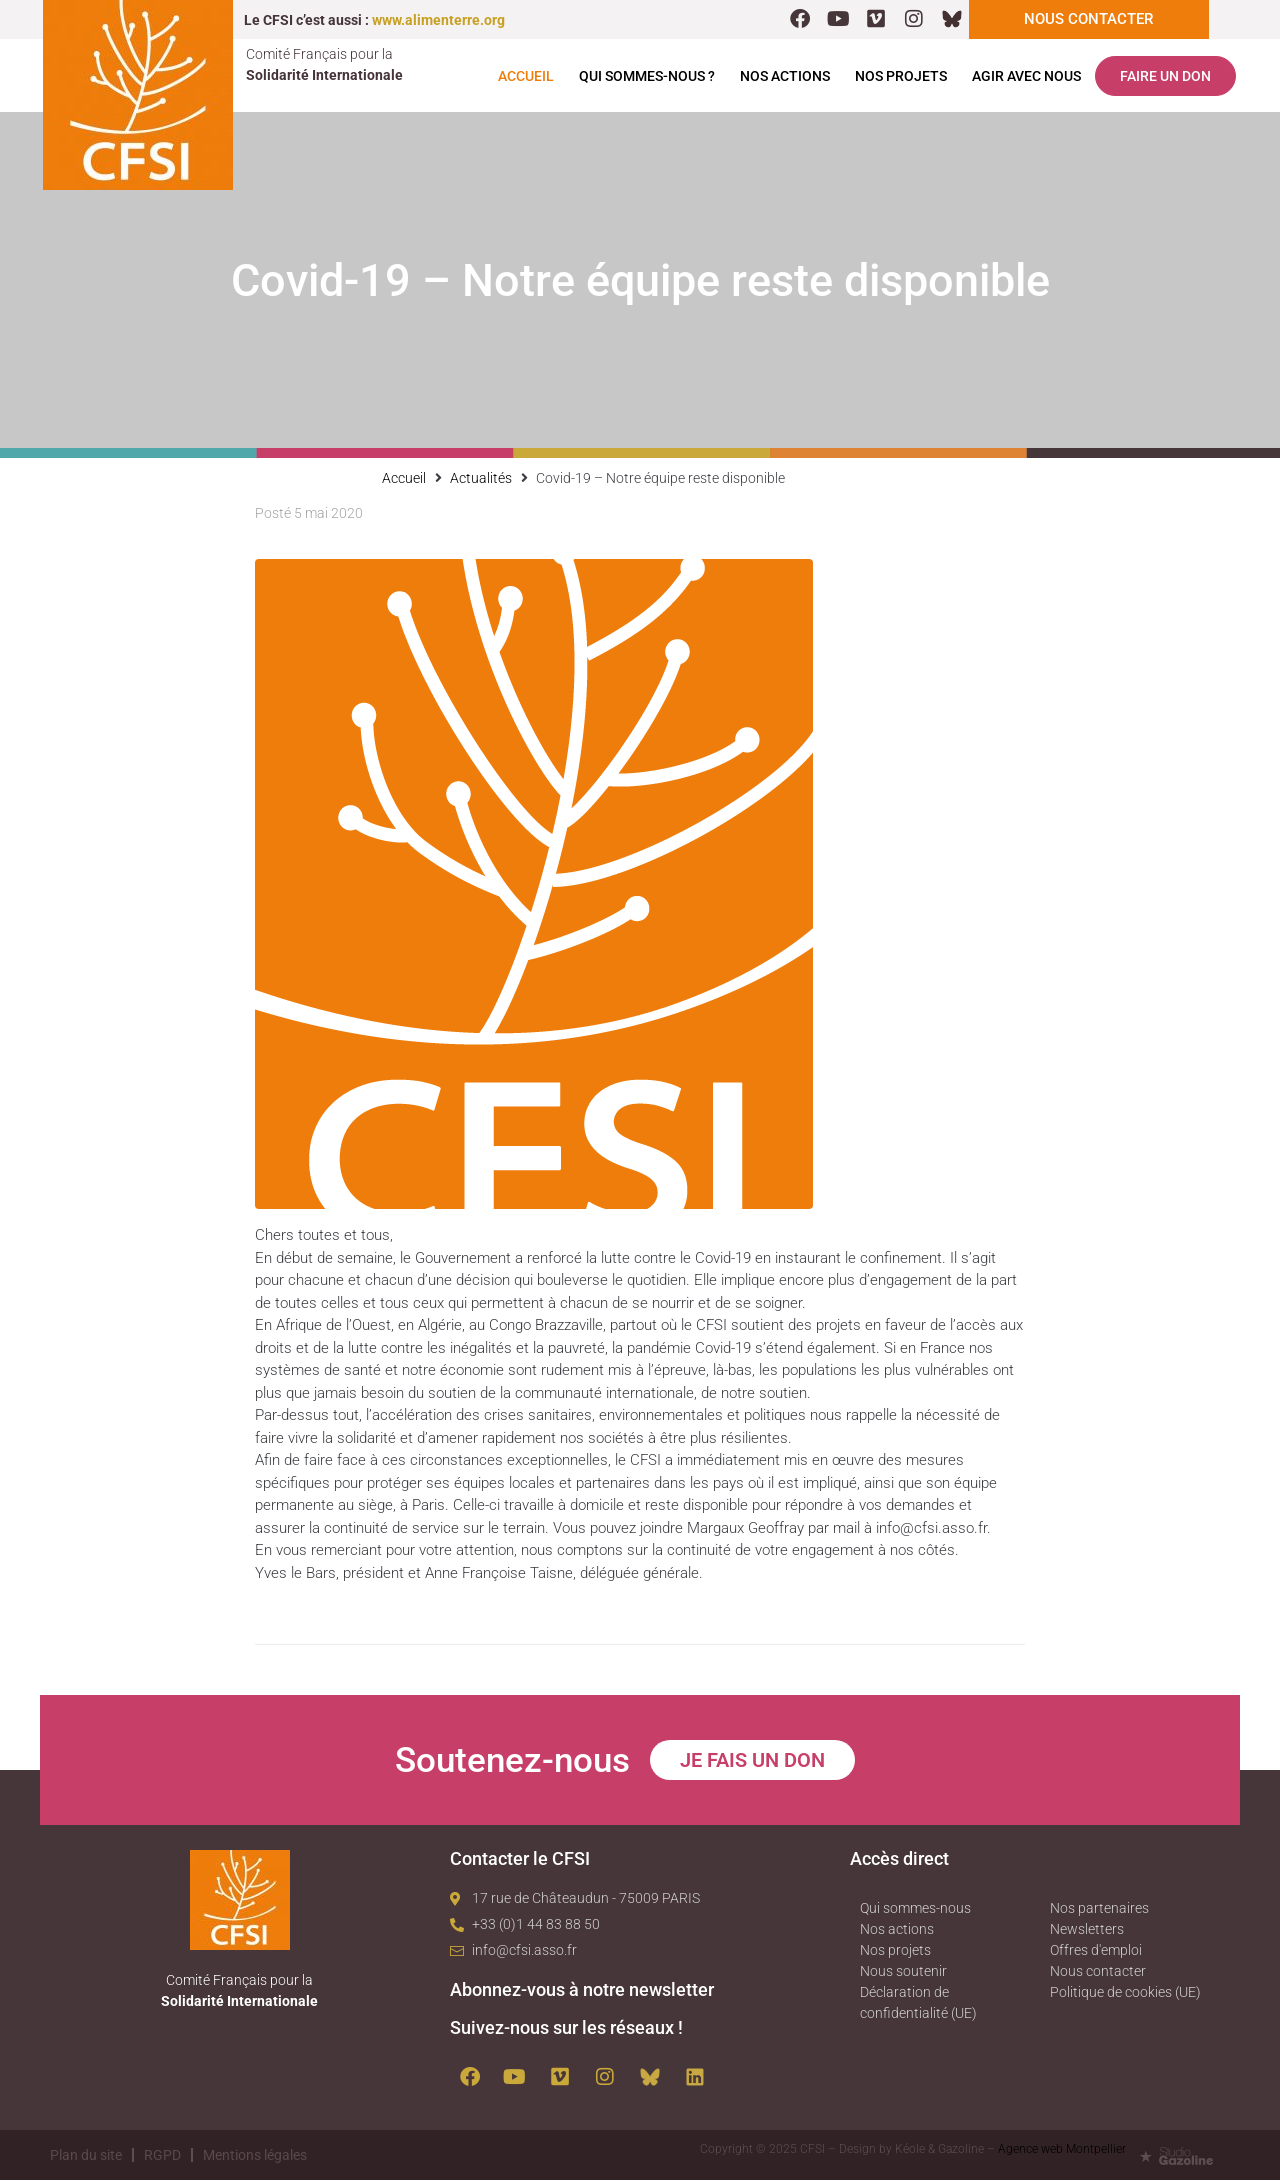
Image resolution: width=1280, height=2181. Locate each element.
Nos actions (785, 77)
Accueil (526, 77)
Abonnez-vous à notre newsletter (582, 1990)
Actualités (481, 479)
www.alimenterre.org (438, 20)
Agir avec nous (1026, 77)
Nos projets (901, 77)
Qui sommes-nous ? (647, 77)
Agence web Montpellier (1062, 2150)
